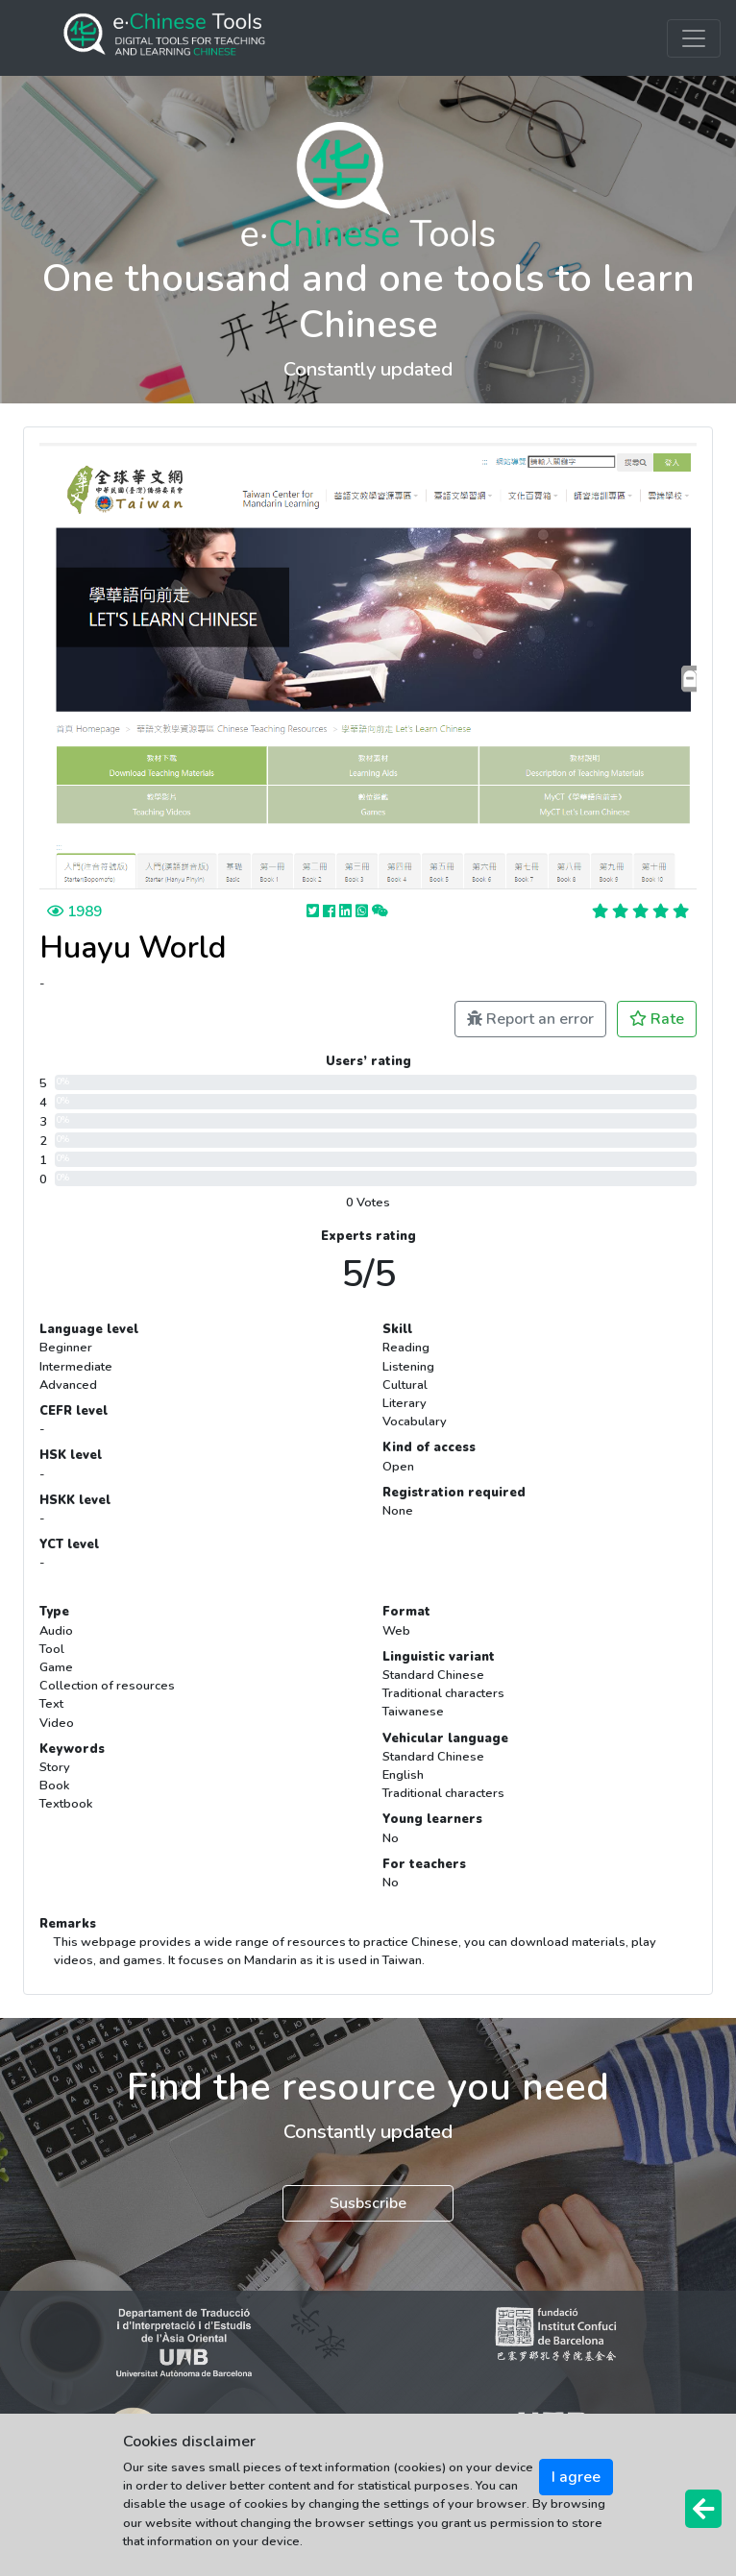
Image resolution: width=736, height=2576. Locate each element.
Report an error (530, 1019)
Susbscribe (368, 2203)
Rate (656, 1019)
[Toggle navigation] (694, 38)
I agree (576, 2477)
